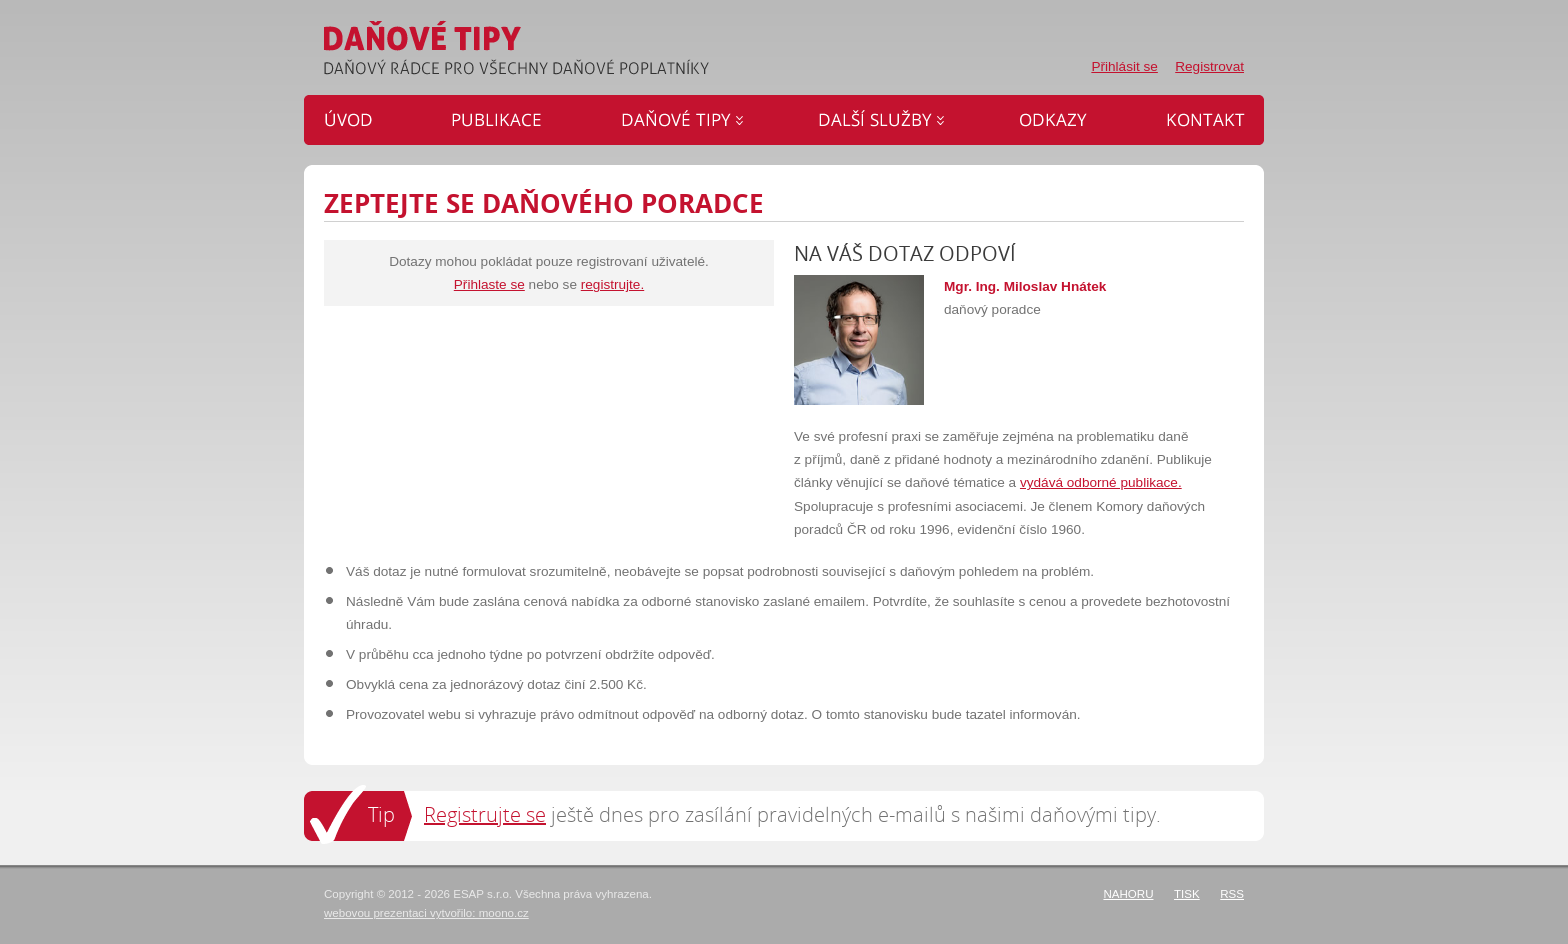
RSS (1232, 894)
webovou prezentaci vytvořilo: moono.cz (426, 913)
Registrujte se (485, 814)
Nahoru (1128, 894)
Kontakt (1197, 120)
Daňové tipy (684, 120)
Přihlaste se (489, 284)
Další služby (884, 120)
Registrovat (1209, 66)
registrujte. (612, 284)
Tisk (1187, 894)
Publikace (503, 120)
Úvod (362, 120)
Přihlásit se (1124, 66)
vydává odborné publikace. (1101, 482)
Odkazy (1057, 120)
